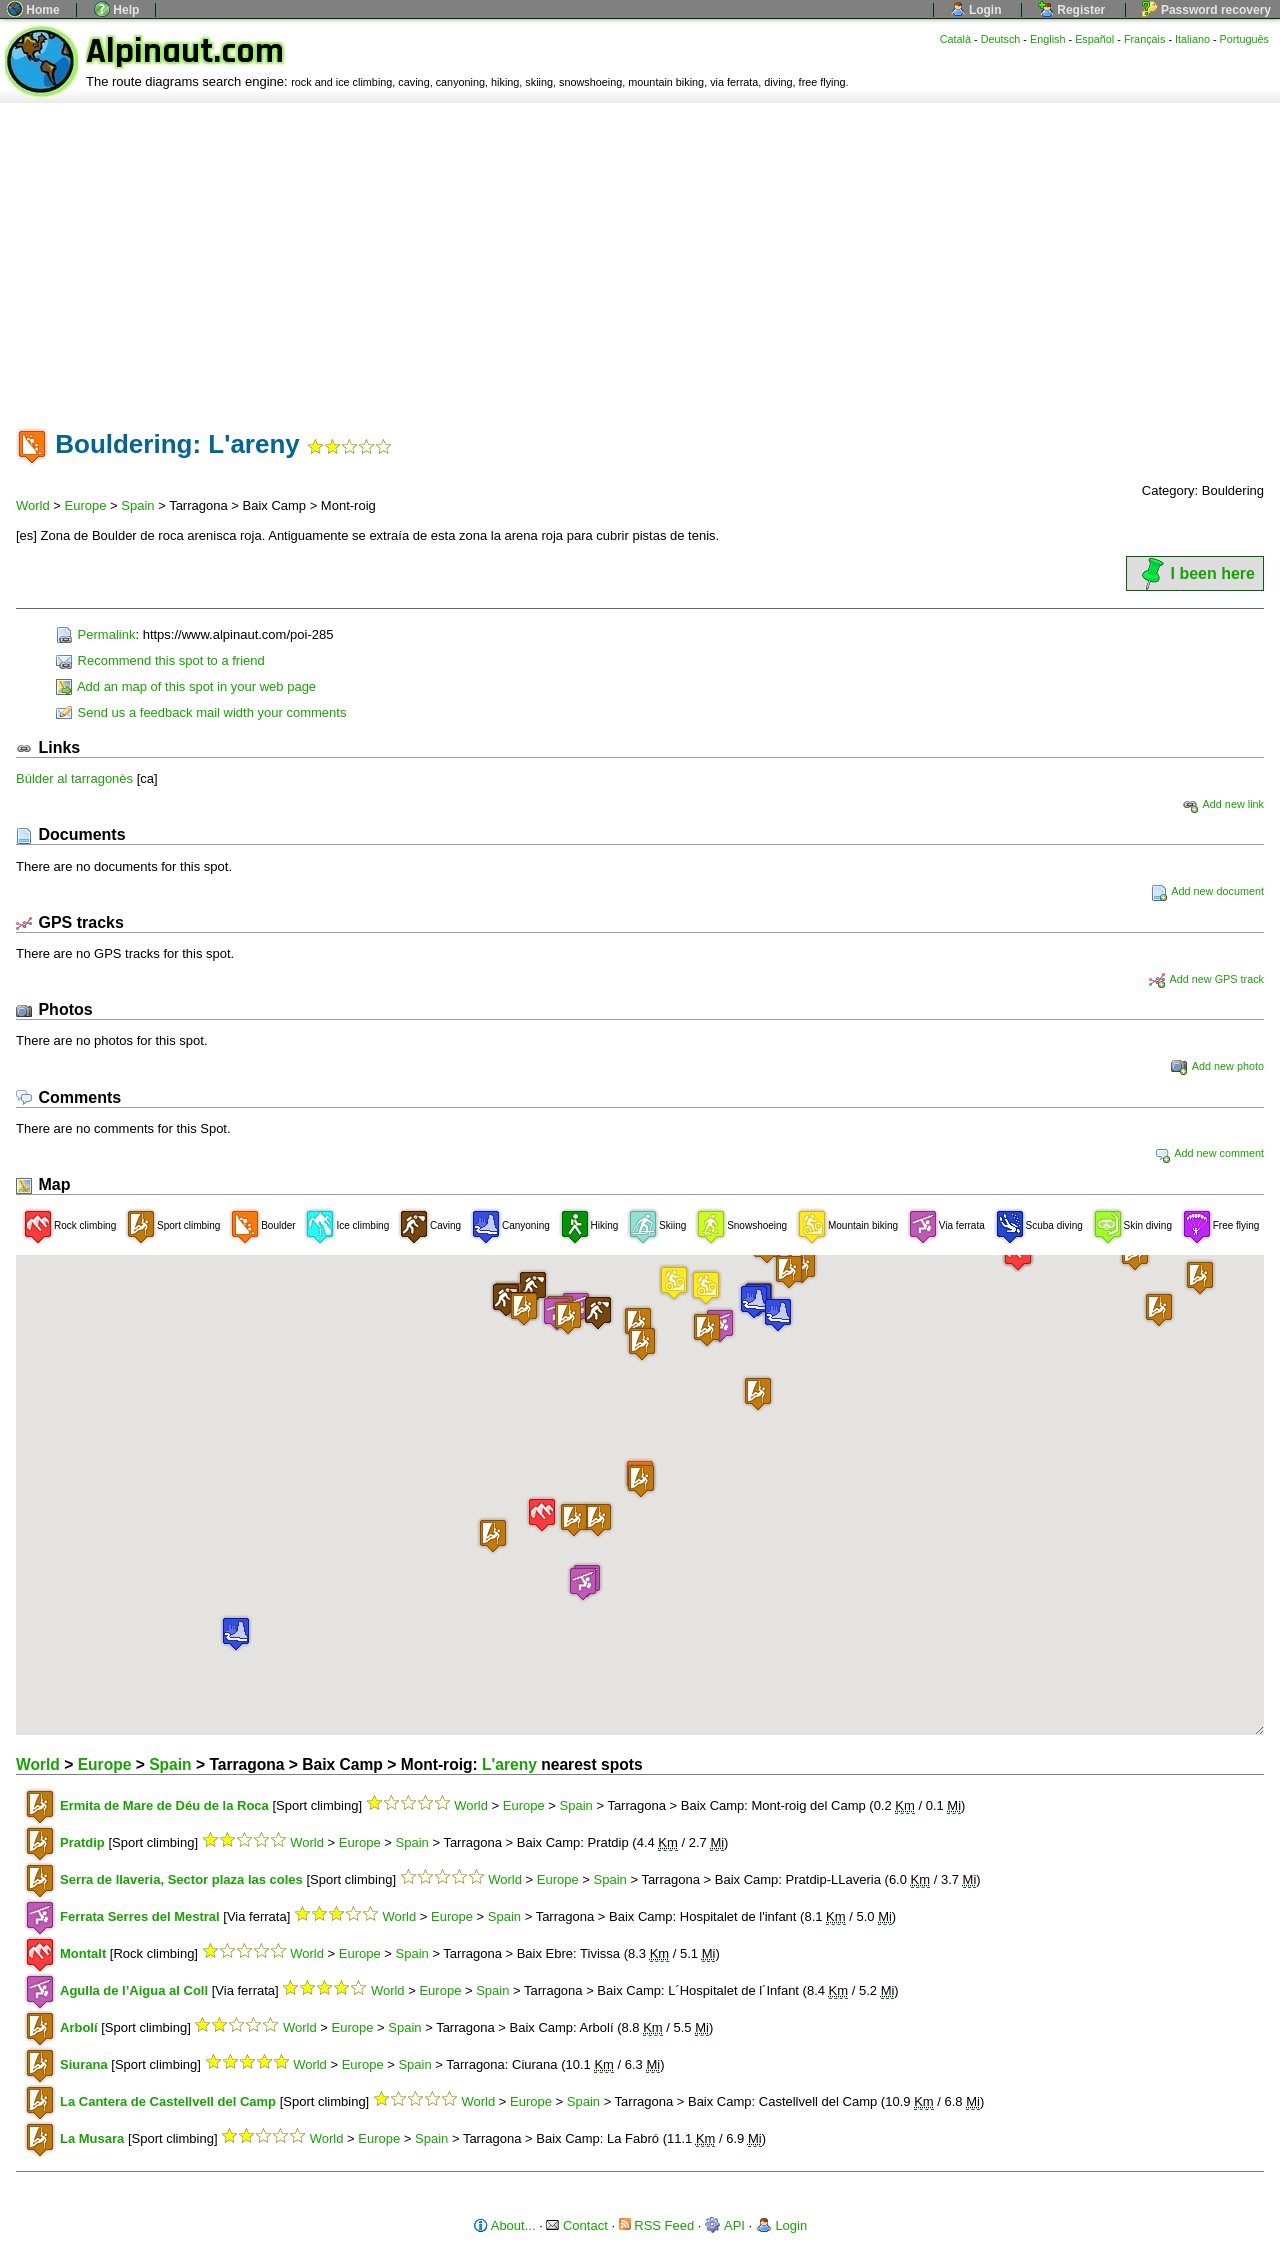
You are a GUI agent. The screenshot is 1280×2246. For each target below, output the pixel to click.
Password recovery (1206, 10)
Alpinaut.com (185, 51)
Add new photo (1217, 1066)
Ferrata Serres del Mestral (140, 1916)
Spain (137, 505)
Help (116, 10)
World (33, 505)
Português (1244, 39)
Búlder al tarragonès (74, 778)
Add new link (1223, 804)
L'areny (509, 1764)
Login (976, 10)
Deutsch (1001, 39)
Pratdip (82, 1842)
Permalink (95, 634)
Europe (86, 505)
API (725, 2225)
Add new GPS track (1206, 979)
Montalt (83, 1953)
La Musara (92, 2138)
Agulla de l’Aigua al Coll (134, 1990)
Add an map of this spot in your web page (186, 686)
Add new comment (1209, 1153)
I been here (1195, 573)
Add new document (1207, 891)
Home (33, 10)
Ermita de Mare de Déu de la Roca (164, 1805)
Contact (576, 2225)
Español (1094, 39)
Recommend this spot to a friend (160, 660)
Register (1071, 10)
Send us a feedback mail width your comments (201, 712)
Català (955, 39)
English (1048, 39)
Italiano (1192, 39)
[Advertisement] (640, 253)
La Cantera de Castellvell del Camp (168, 2101)
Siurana (84, 2064)
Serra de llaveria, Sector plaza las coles (181, 1879)
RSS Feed (657, 2225)
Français (1145, 39)
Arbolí (79, 2027)
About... (504, 2225)
